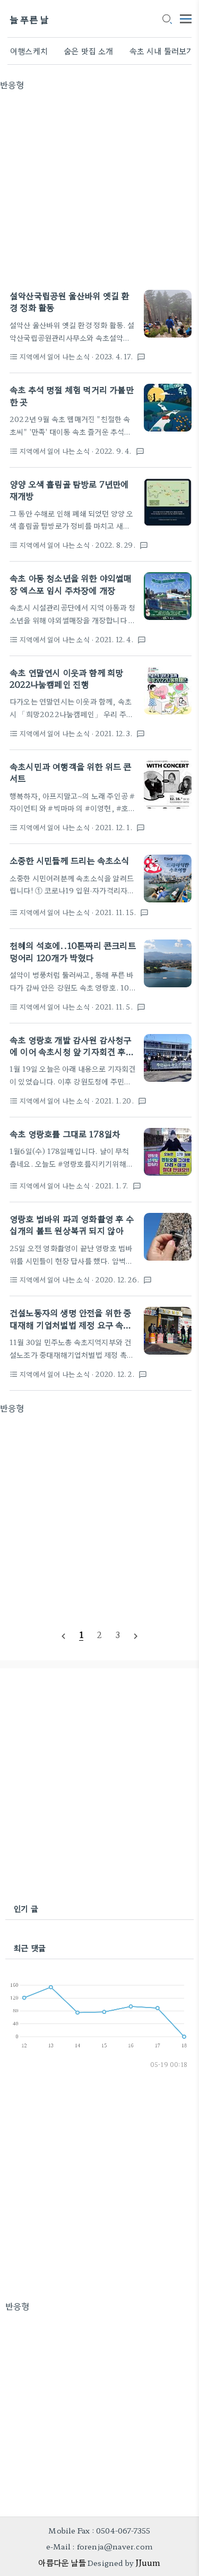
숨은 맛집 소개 (89, 50)
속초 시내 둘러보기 (161, 50)
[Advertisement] (99, 190)
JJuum (148, 2562)
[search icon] (166, 19)
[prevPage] (63, 1635)
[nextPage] (136, 1635)
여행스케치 (29, 50)
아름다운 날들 (61, 2562)
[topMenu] (186, 17)
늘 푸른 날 (29, 19)
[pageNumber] (81, 1634)
